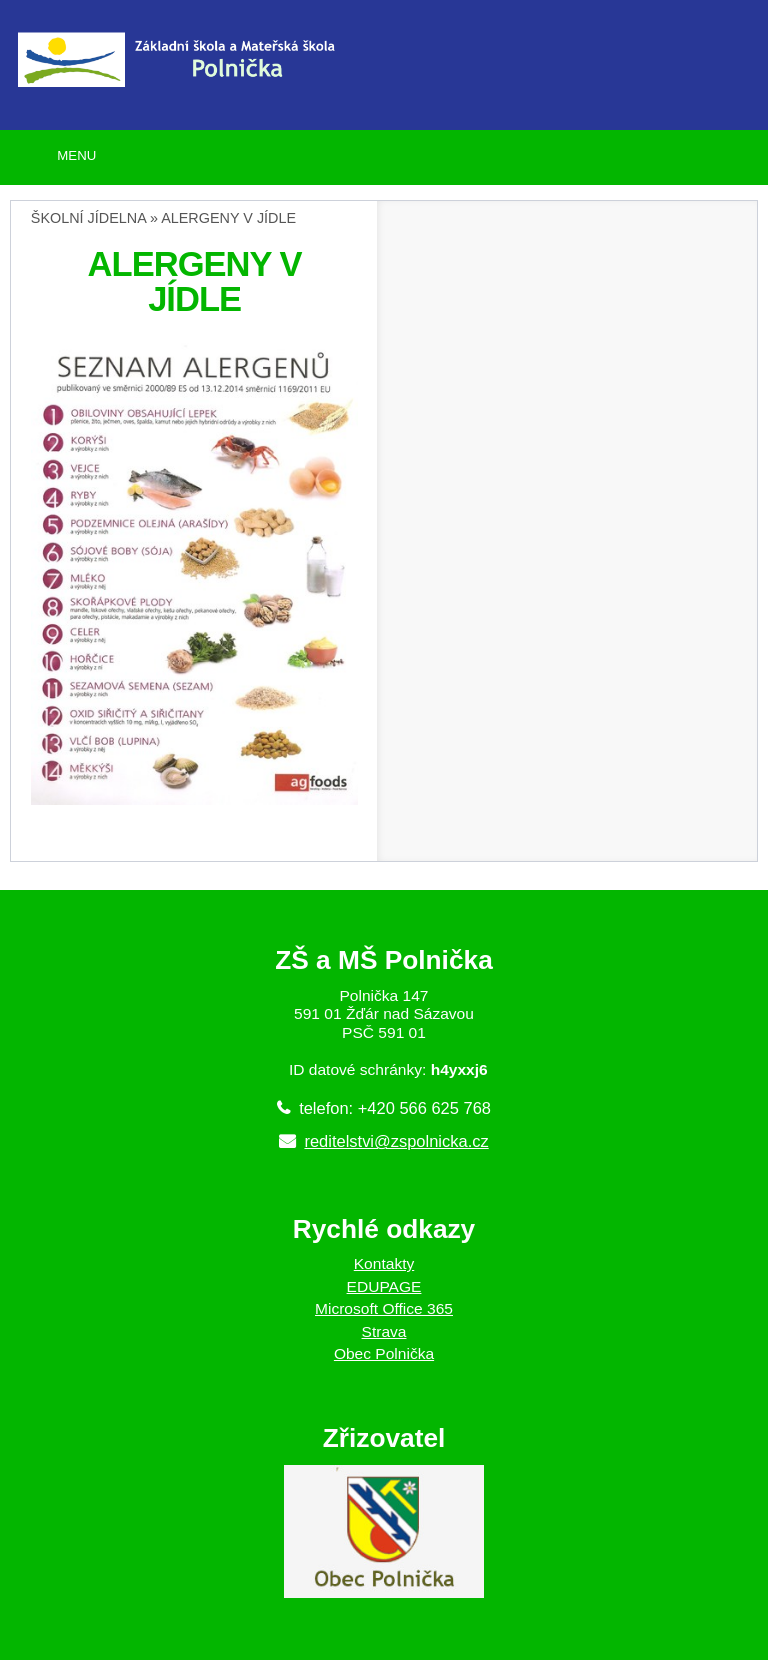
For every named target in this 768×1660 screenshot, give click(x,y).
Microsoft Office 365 (384, 1308)
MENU (76, 155)
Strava (384, 1331)
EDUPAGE (384, 1286)
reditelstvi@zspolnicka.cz (396, 1141)
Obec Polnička (384, 1353)
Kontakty (384, 1263)
